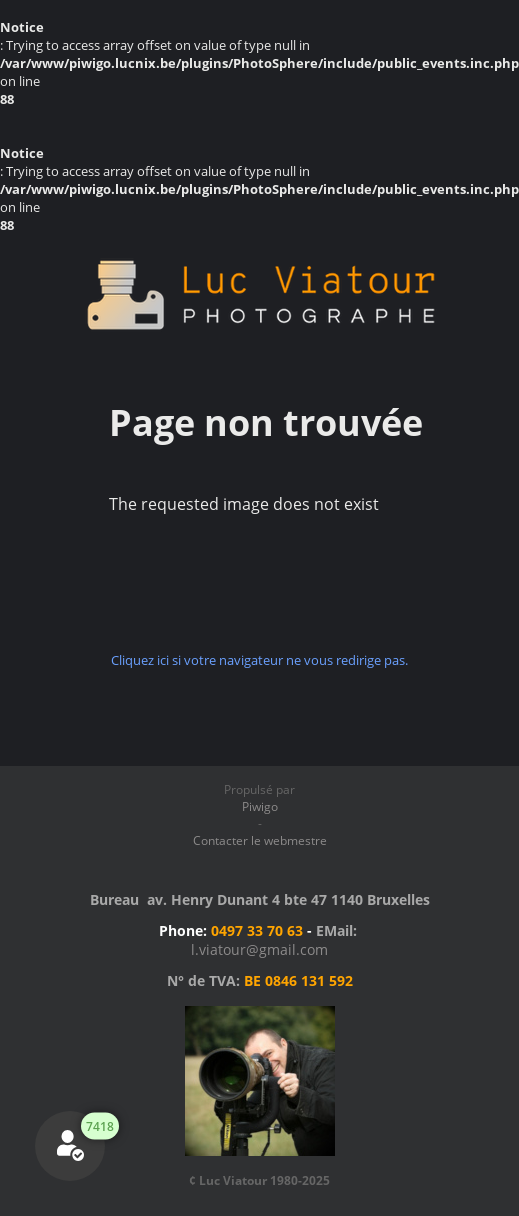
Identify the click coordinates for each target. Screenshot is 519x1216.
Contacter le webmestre (260, 840)
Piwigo (260, 806)
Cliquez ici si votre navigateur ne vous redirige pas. (259, 660)
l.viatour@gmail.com (259, 949)
